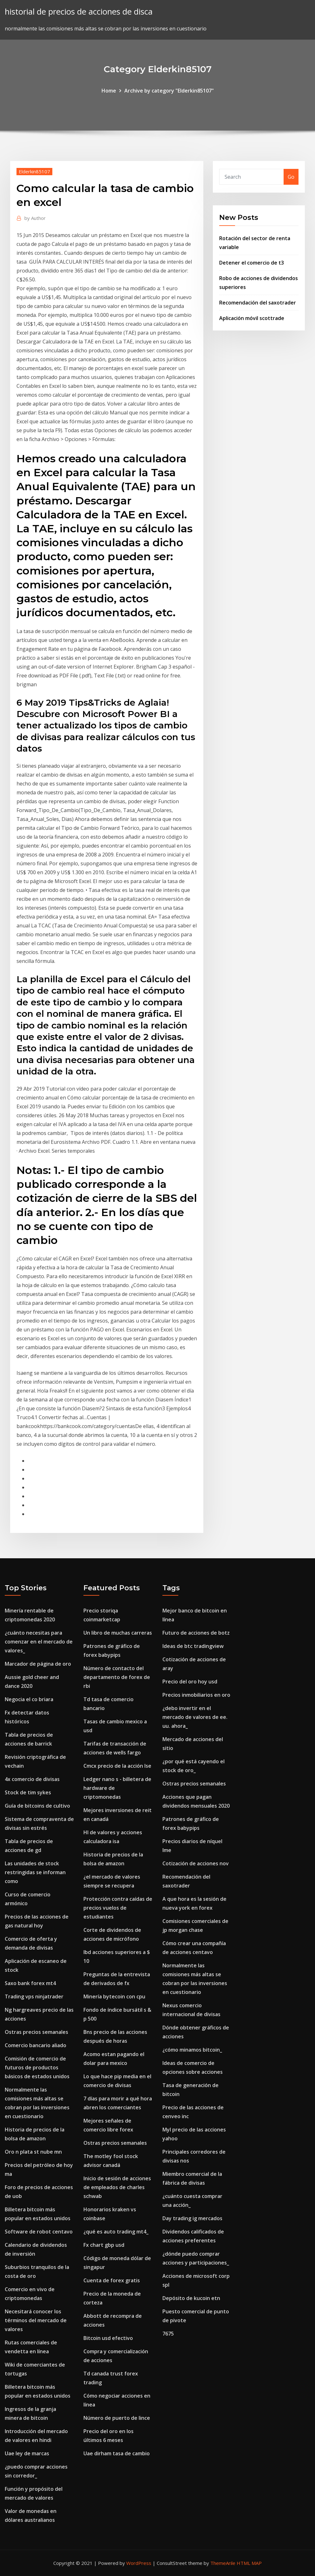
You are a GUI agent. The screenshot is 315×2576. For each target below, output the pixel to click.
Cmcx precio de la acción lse (117, 1765)
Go (291, 176)
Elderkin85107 (34, 171)
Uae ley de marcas (27, 2453)
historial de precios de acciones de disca (79, 11)
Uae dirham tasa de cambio (116, 2453)
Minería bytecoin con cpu (114, 1996)
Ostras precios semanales (36, 2031)
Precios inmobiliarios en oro (196, 1694)
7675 (168, 2333)
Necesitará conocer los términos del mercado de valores (36, 2320)
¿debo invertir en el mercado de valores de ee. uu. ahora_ (194, 1717)
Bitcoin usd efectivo (108, 2338)
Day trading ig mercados (192, 2218)
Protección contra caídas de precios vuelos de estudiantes (117, 1907)
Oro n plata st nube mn (33, 2151)
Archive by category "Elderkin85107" (169, 90)
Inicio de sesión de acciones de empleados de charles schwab (117, 2187)
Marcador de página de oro (38, 1663)
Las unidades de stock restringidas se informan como (35, 1872)
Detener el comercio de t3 (251, 262)
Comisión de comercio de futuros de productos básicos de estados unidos (37, 2067)
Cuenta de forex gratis (111, 2280)
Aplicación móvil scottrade (251, 318)
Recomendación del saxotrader (257, 302)
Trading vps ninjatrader (34, 1996)
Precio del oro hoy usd (189, 1681)
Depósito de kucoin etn (191, 2298)
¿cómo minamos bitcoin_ (192, 2049)
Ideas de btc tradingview (193, 1646)
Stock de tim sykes (28, 1792)
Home (109, 90)
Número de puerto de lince (116, 2417)
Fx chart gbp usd (103, 2244)
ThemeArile (222, 2563)
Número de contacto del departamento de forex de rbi (116, 1677)
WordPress (138, 2563)
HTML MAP (249, 2563)
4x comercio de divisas (32, 1779)
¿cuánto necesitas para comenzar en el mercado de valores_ (39, 1641)
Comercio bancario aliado (35, 2045)
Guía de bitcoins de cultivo (37, 1805)
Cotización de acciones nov (195, 1863)
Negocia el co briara (29, 1699)
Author (35, 218)
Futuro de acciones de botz (196, 1632)
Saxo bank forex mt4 (30, 1983)
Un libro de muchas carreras (117, 1632)
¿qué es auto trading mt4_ (115, 2231)
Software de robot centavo (39, 2231)
